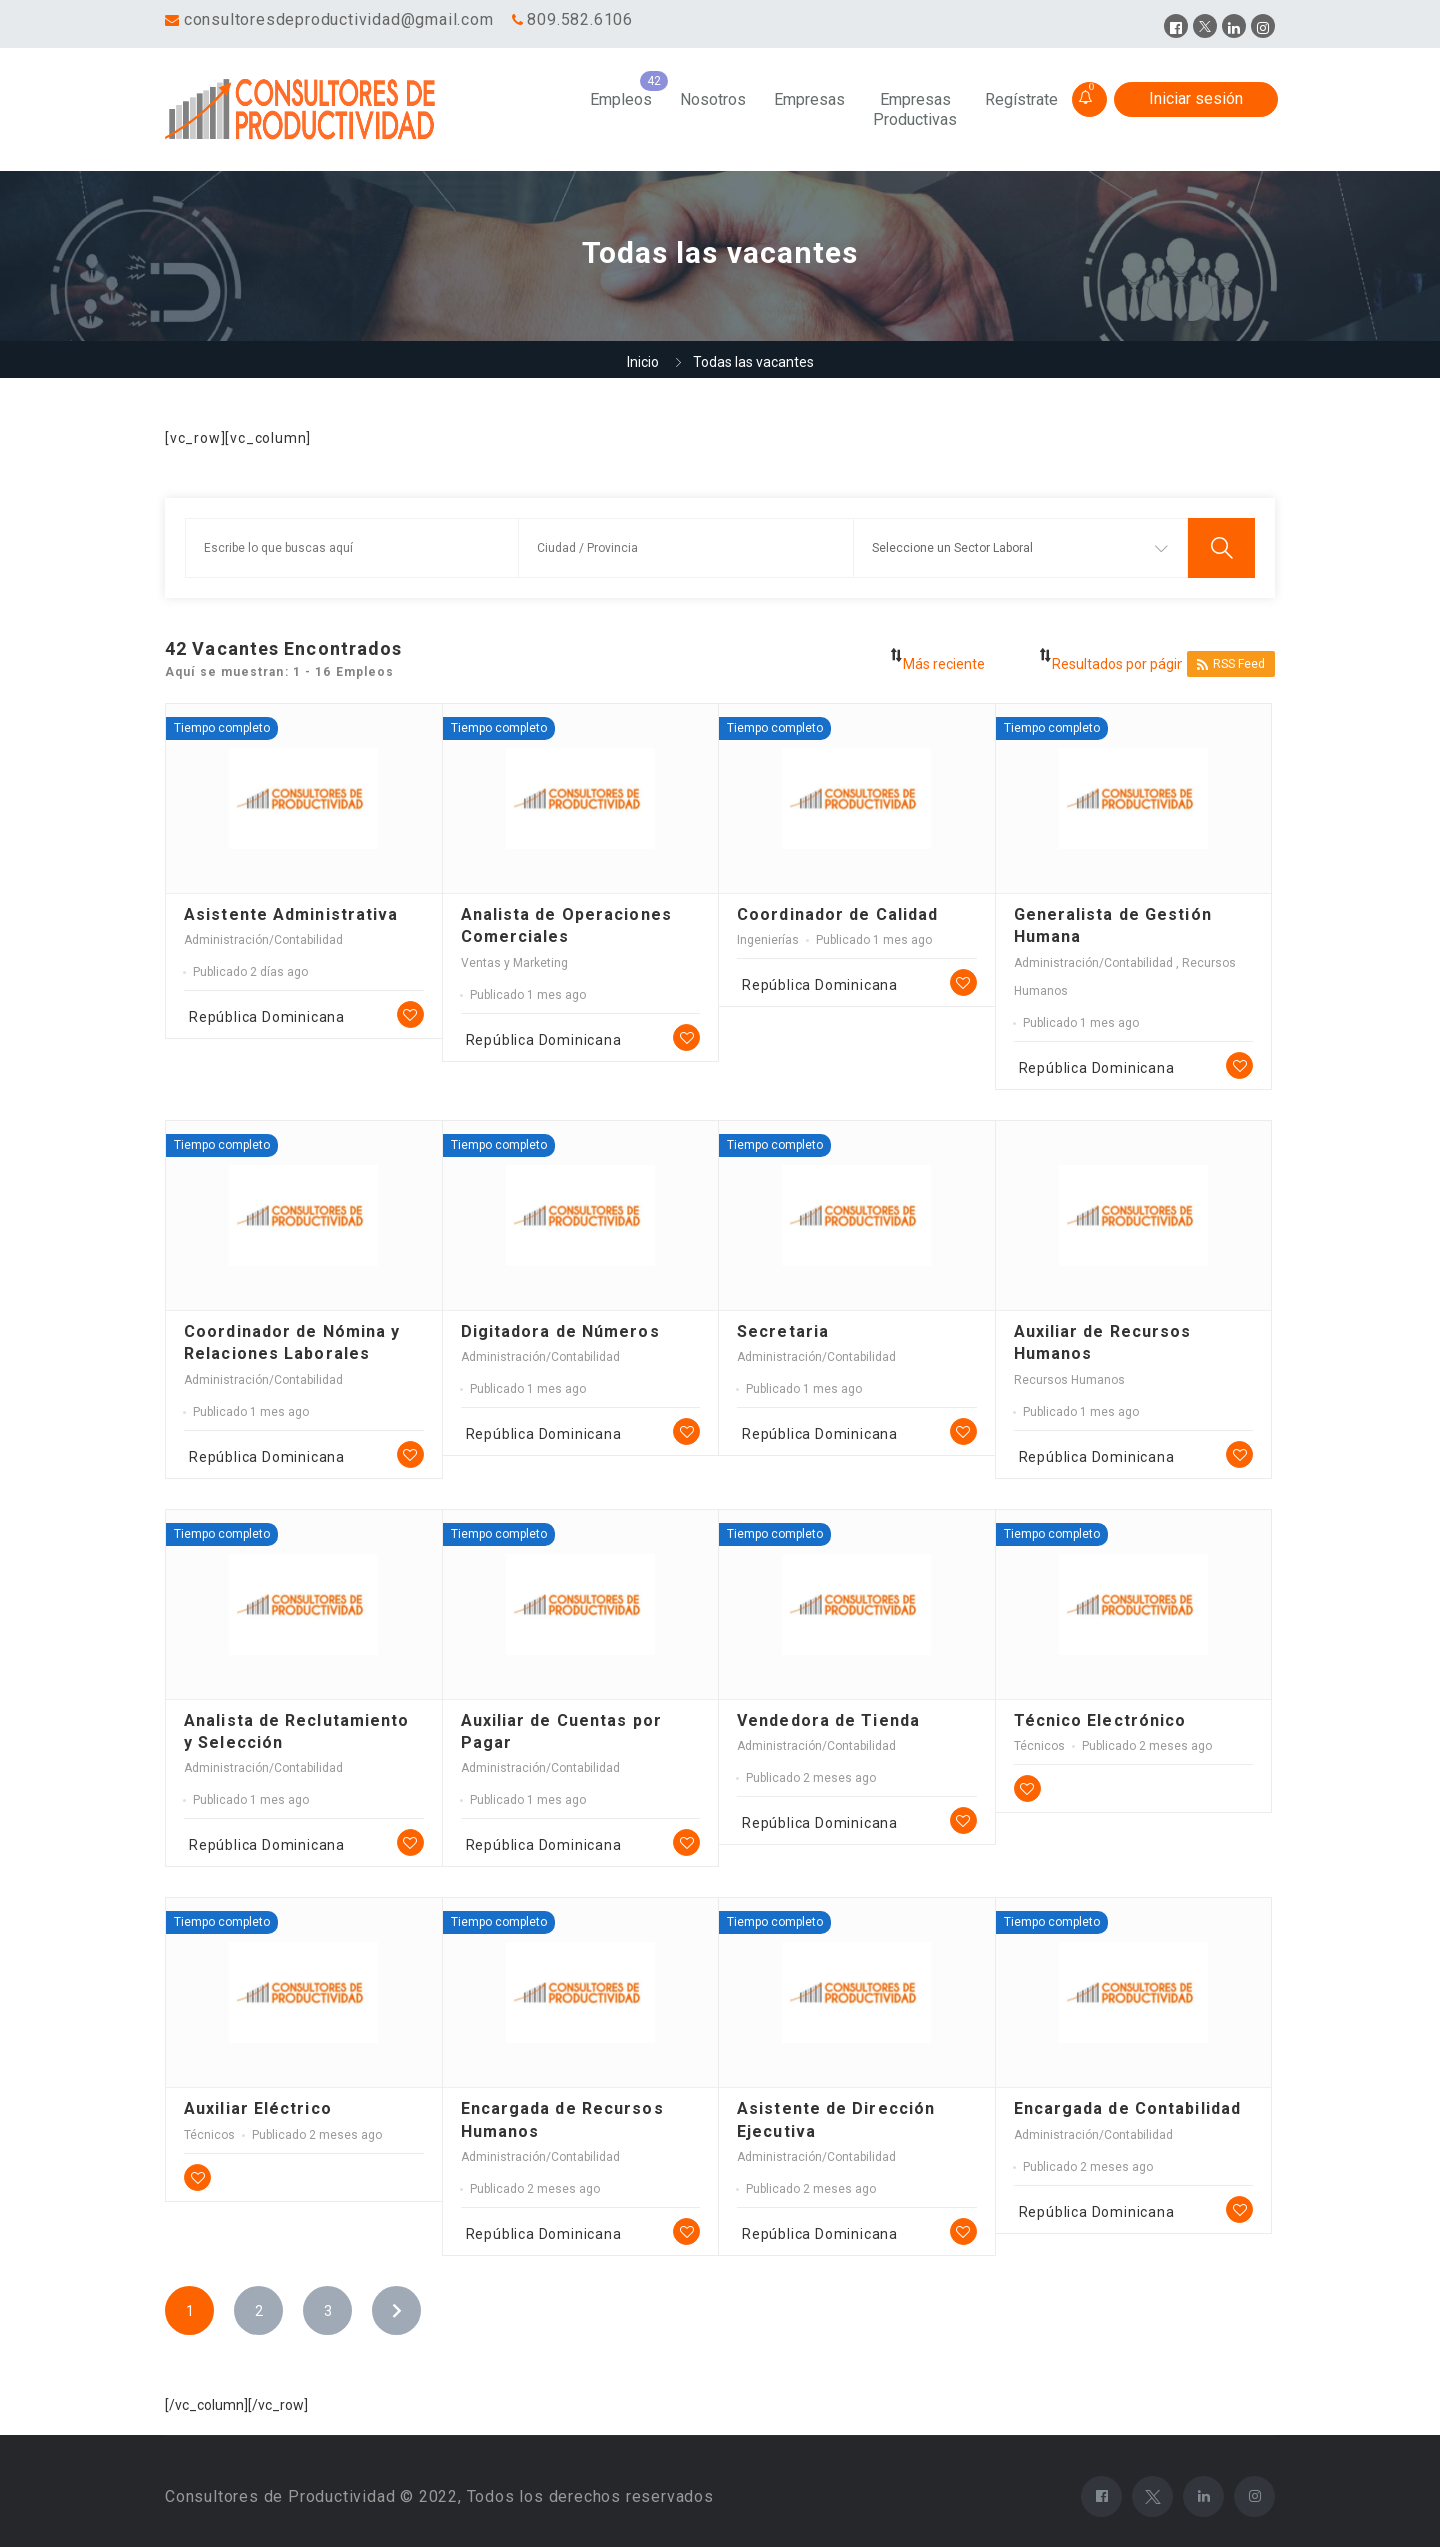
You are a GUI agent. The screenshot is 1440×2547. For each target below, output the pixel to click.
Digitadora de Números (560, 1331)
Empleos (621, 99)
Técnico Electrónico (1100, 1720)
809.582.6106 (580, 19)
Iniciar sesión (1196, 98)
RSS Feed (1231, 664)
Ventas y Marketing (514, 963)
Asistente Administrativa (291, 914)
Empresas (809, 99)
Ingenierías (768, 940)
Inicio (643, 362)
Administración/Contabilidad (263, 940)
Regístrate (1021, 99)
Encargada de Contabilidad (1128, 2108)
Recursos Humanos (1069, 1380)
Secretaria (783, 1331)
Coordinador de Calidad (837, 914)
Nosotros (713, 99)
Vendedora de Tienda (828, 1720)
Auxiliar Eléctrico (258, 2108)
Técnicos (1039, 1746)
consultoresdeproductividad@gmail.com (339, 19)
